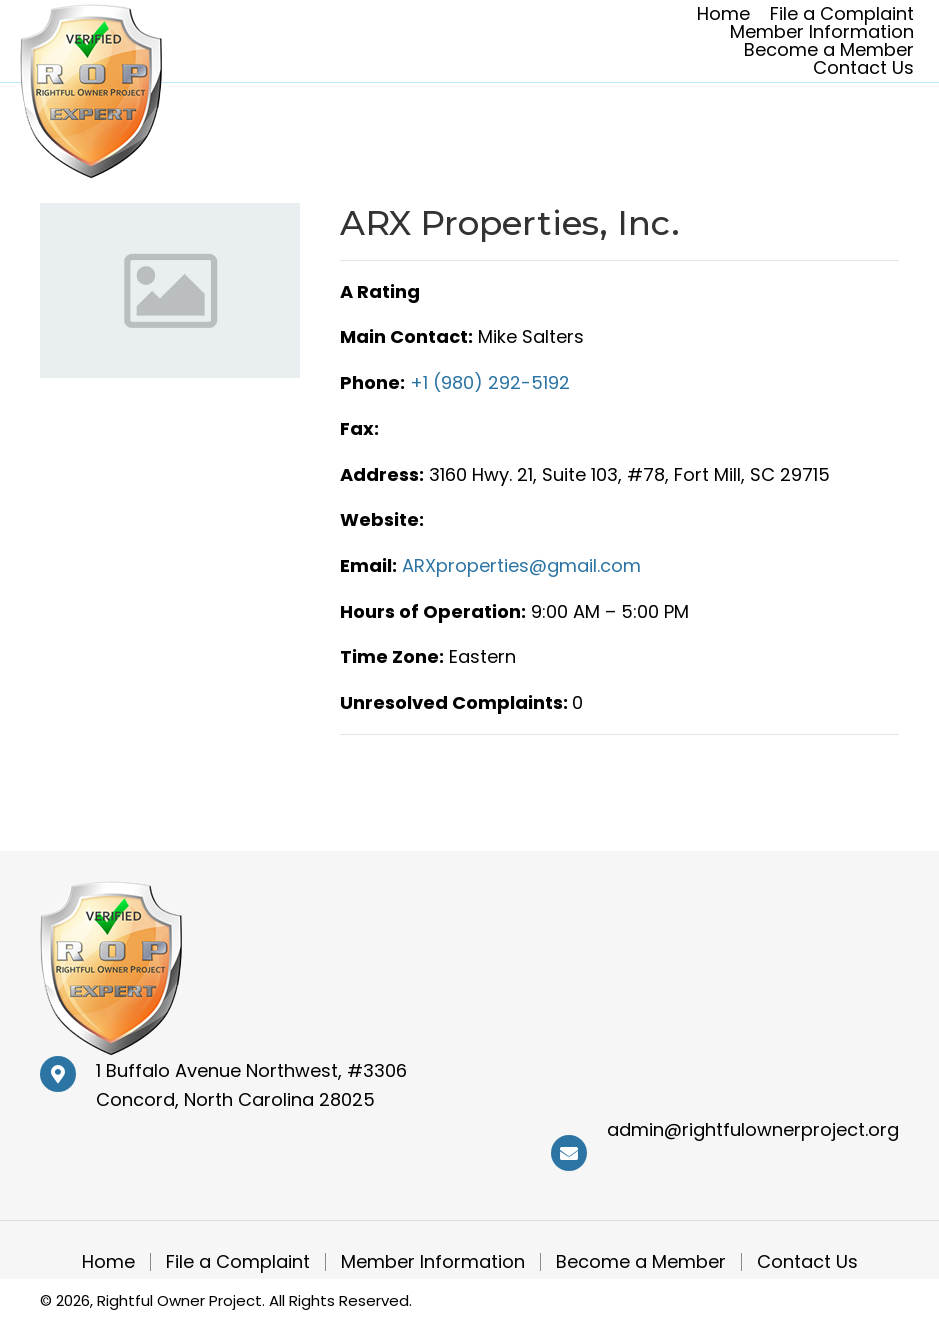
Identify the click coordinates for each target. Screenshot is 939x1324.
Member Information (433, 1262)
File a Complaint (238, 1262)
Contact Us (807, 1262)
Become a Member (641, 1262)
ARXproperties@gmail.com (521, 565)
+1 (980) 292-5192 (490, 382)
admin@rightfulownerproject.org (753, 1129)
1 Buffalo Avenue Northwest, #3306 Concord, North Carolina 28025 (251, 1085)
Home (108, 1262)
